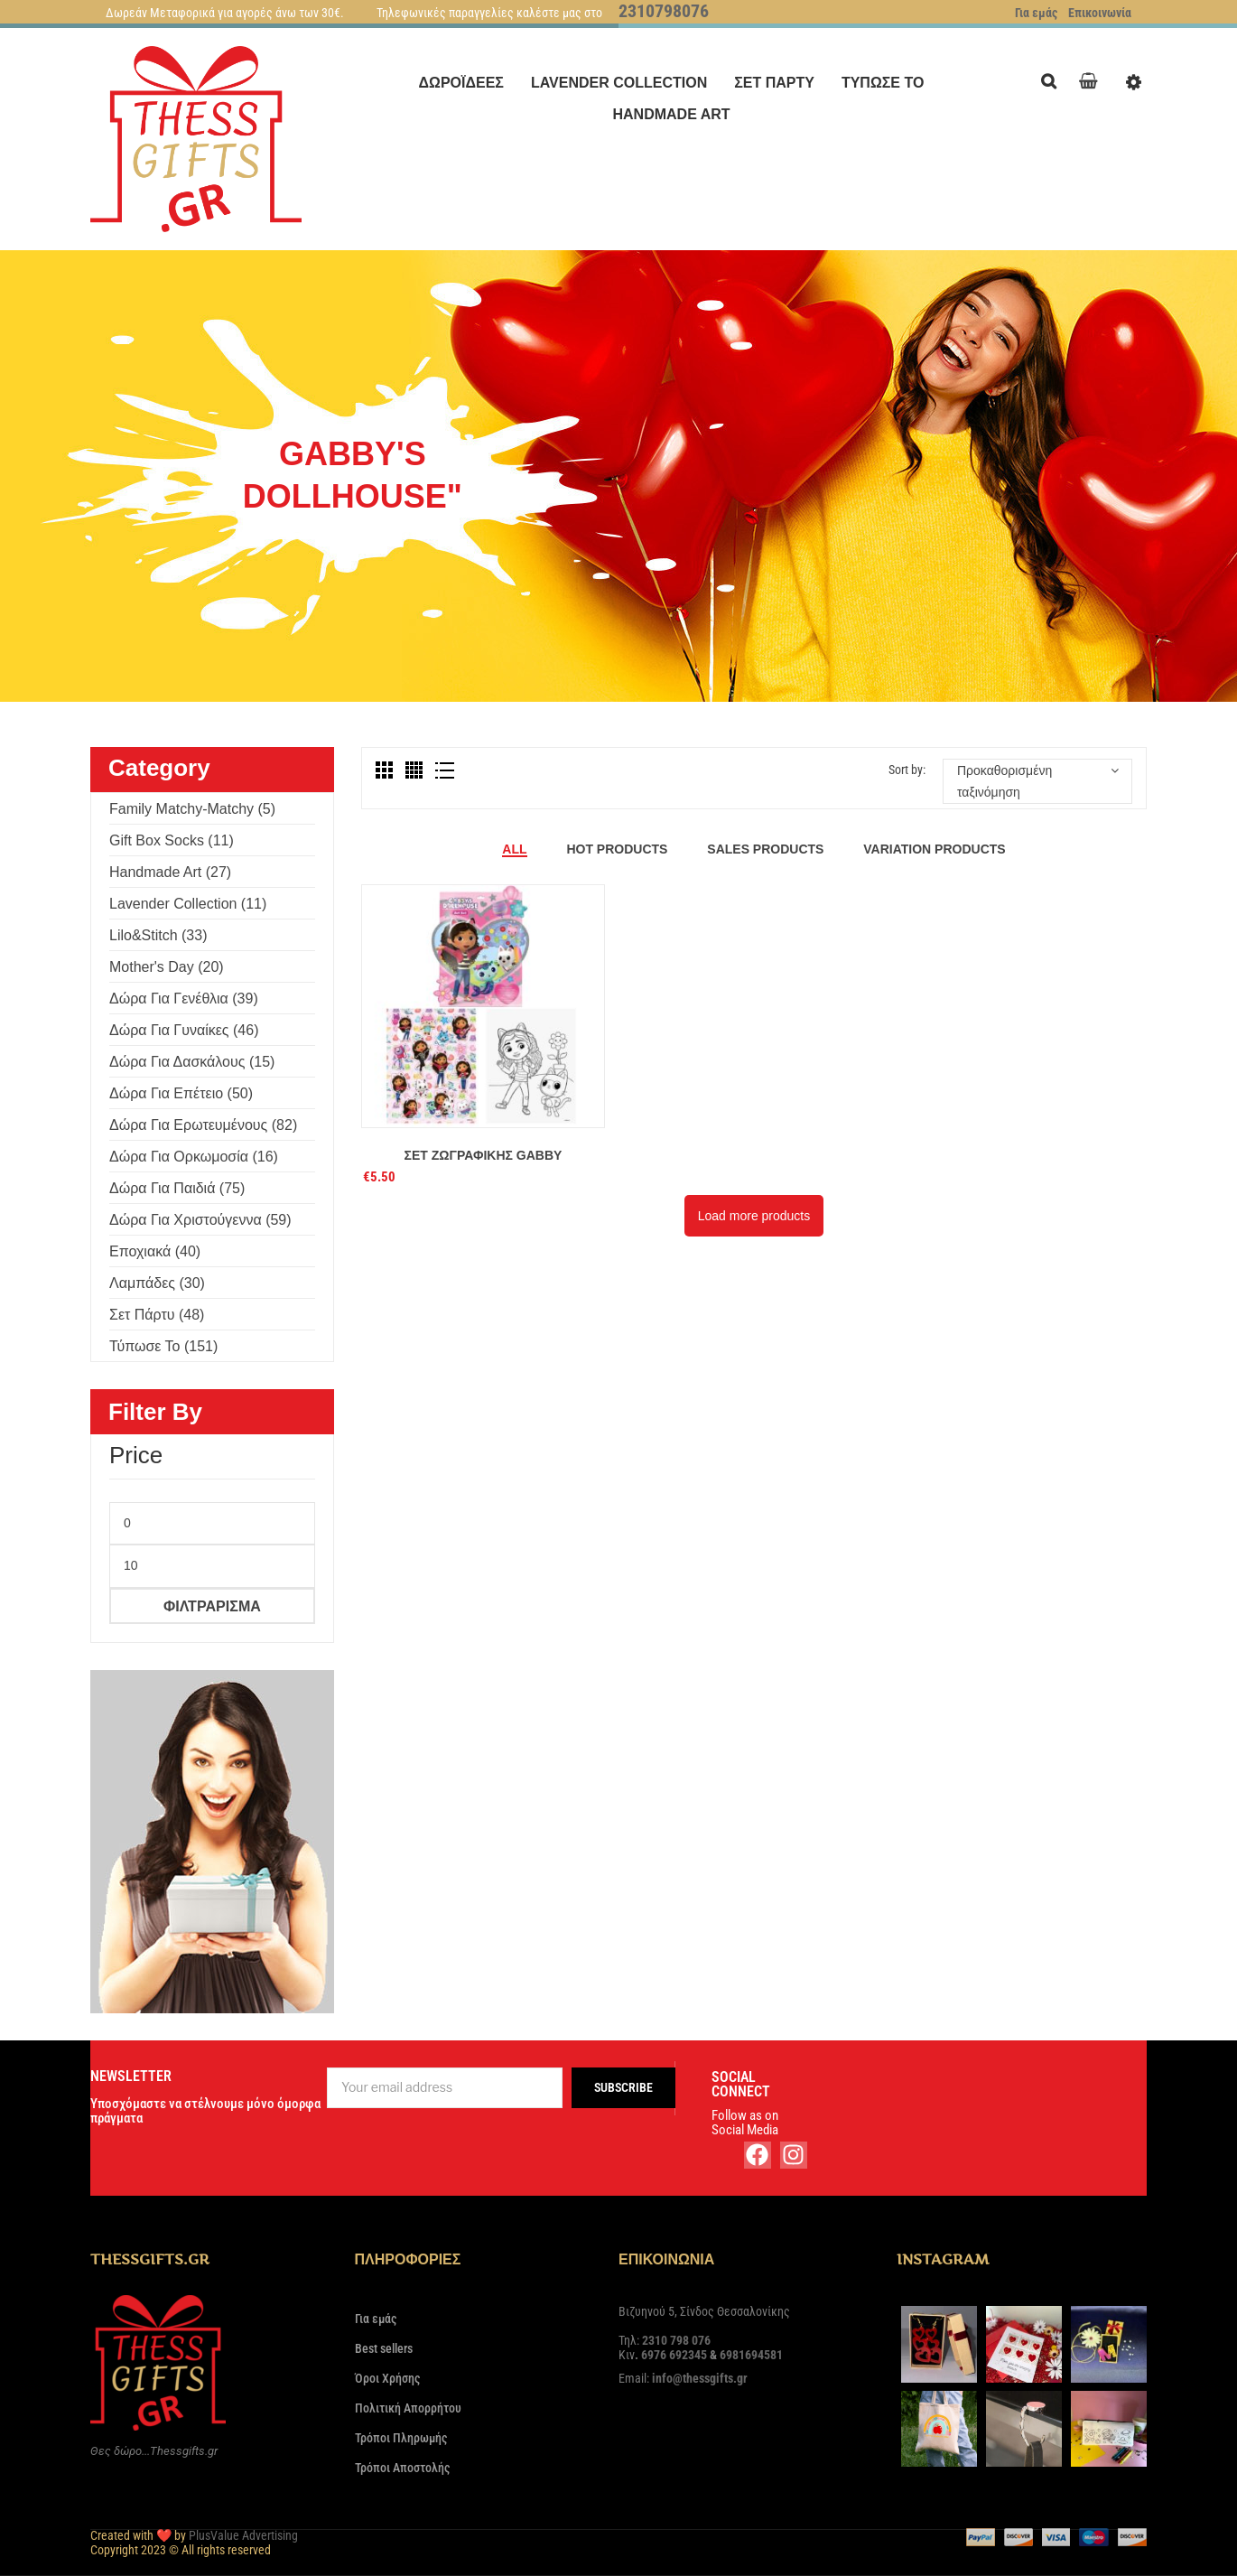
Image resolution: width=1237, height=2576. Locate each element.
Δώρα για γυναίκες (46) (183, 1030)
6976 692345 (674, 2354)
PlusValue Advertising (243, 2535)
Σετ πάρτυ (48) (156, 1314)
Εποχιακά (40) (154, 1251)
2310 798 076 (676, 2340)
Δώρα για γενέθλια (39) (183, 998)
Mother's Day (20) (166, 967)
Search (1053, 79)
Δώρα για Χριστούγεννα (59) (200, 1219)
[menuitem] (461, 82)
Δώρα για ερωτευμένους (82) (203, 1125)
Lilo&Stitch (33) (158, 935)
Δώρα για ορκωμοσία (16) (193, 1156)
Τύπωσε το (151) (163, 1346)
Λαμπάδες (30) (157, 1283)
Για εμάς (1036, 12)
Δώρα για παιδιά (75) (177, 1188)
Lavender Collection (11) (187, 903)
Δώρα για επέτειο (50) (181, 1093)
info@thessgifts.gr (700, 2378)
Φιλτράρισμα (212, 1606)
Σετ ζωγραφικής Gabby (484, 1155)
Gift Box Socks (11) (171, 840)
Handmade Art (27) (170, 872)
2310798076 (663, 11)
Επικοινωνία (1099, 12)
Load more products (754, 1216)
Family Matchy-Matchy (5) (192, 809)
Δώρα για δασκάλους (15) (191, 1061)
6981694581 (751, 2354)
